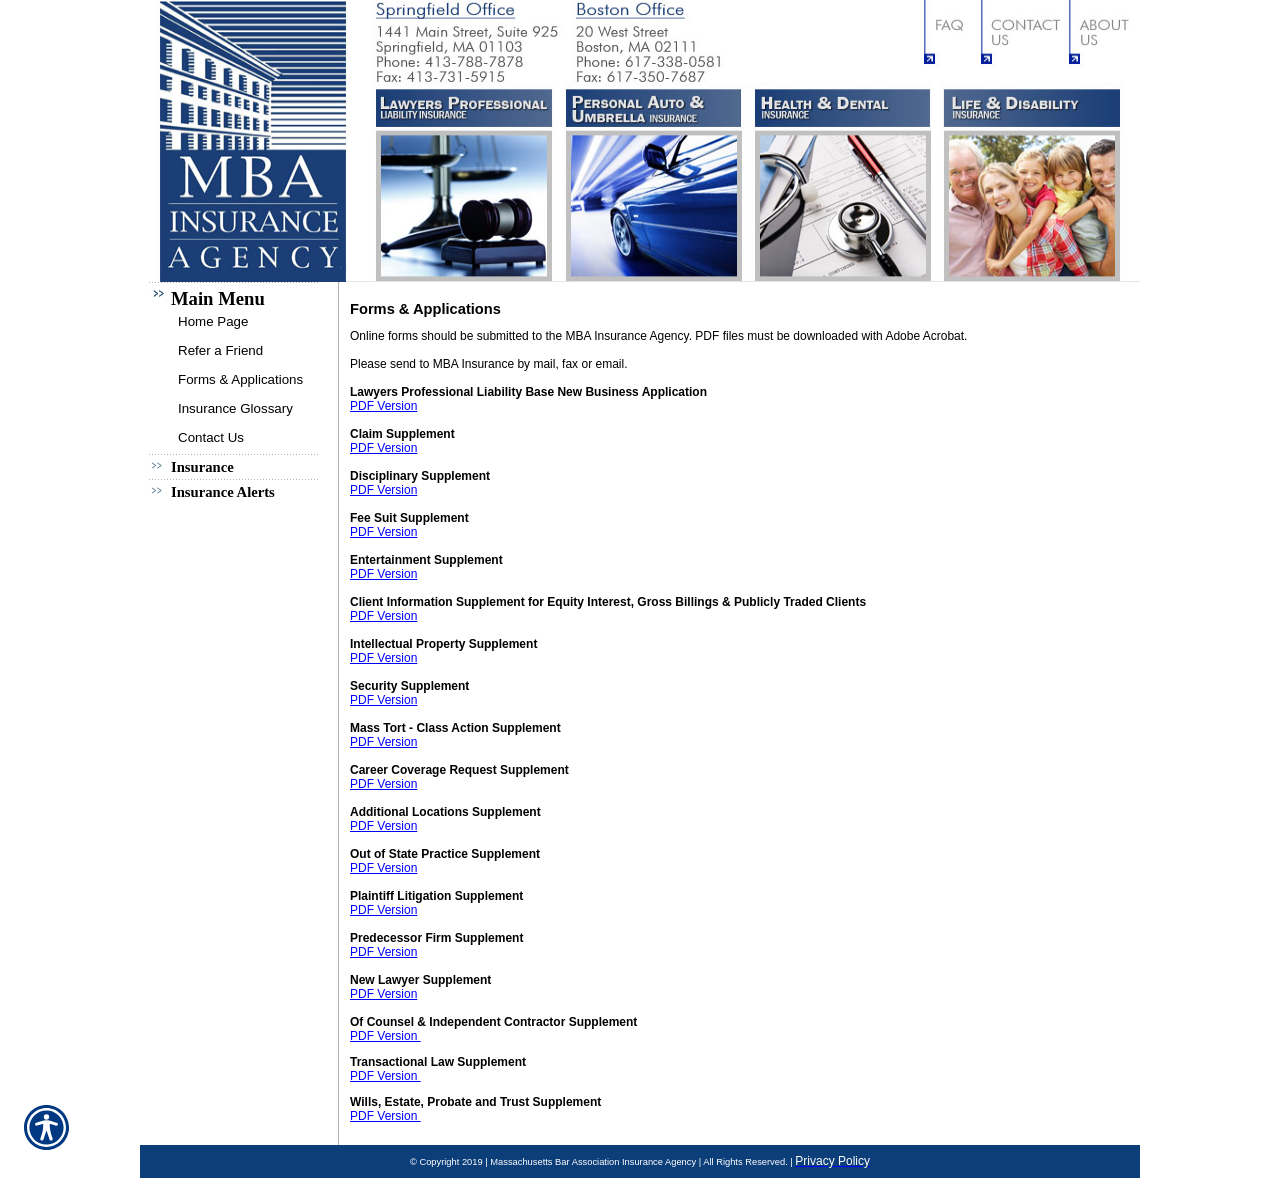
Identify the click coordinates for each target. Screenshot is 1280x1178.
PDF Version (383, 406)
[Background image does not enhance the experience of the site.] (240, 294)
